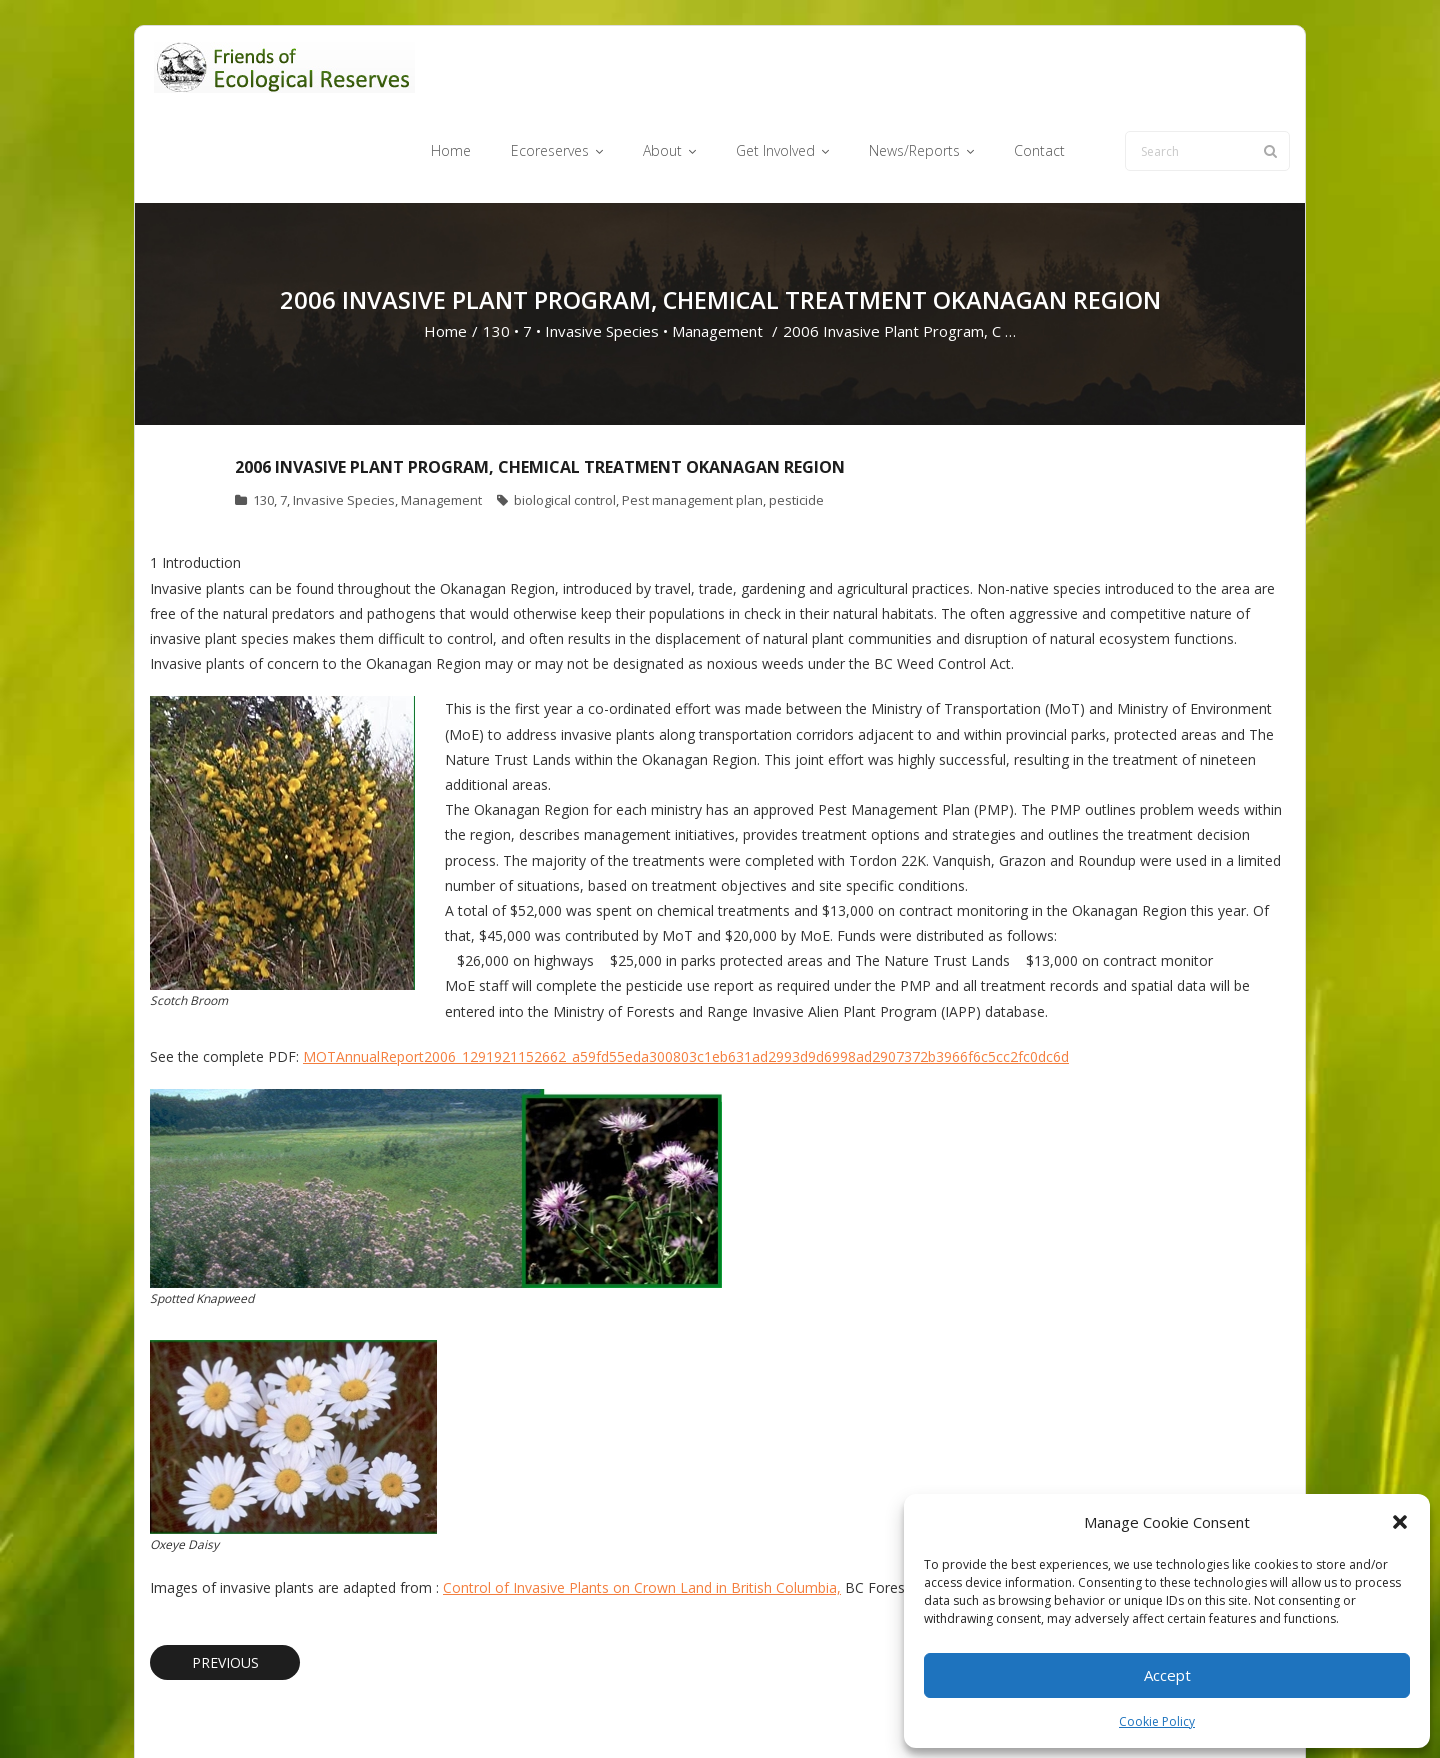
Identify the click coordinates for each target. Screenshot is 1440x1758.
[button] (1400, 1522)
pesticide (796, 425)
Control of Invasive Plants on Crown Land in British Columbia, (642, 1511)
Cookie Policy (1157, 1721)
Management (717, 256)
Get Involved (830, 1711)
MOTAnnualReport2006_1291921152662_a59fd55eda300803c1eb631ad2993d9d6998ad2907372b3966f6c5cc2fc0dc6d (686, 980)
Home (445, 256)
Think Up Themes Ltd (268, 1711)
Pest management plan (692, 425)
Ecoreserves (679, 1711)
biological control (565, 425)
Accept (1167, 1675)
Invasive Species (602, 256)
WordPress (436, 1711)
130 (496, 256)
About (754, 1711)
